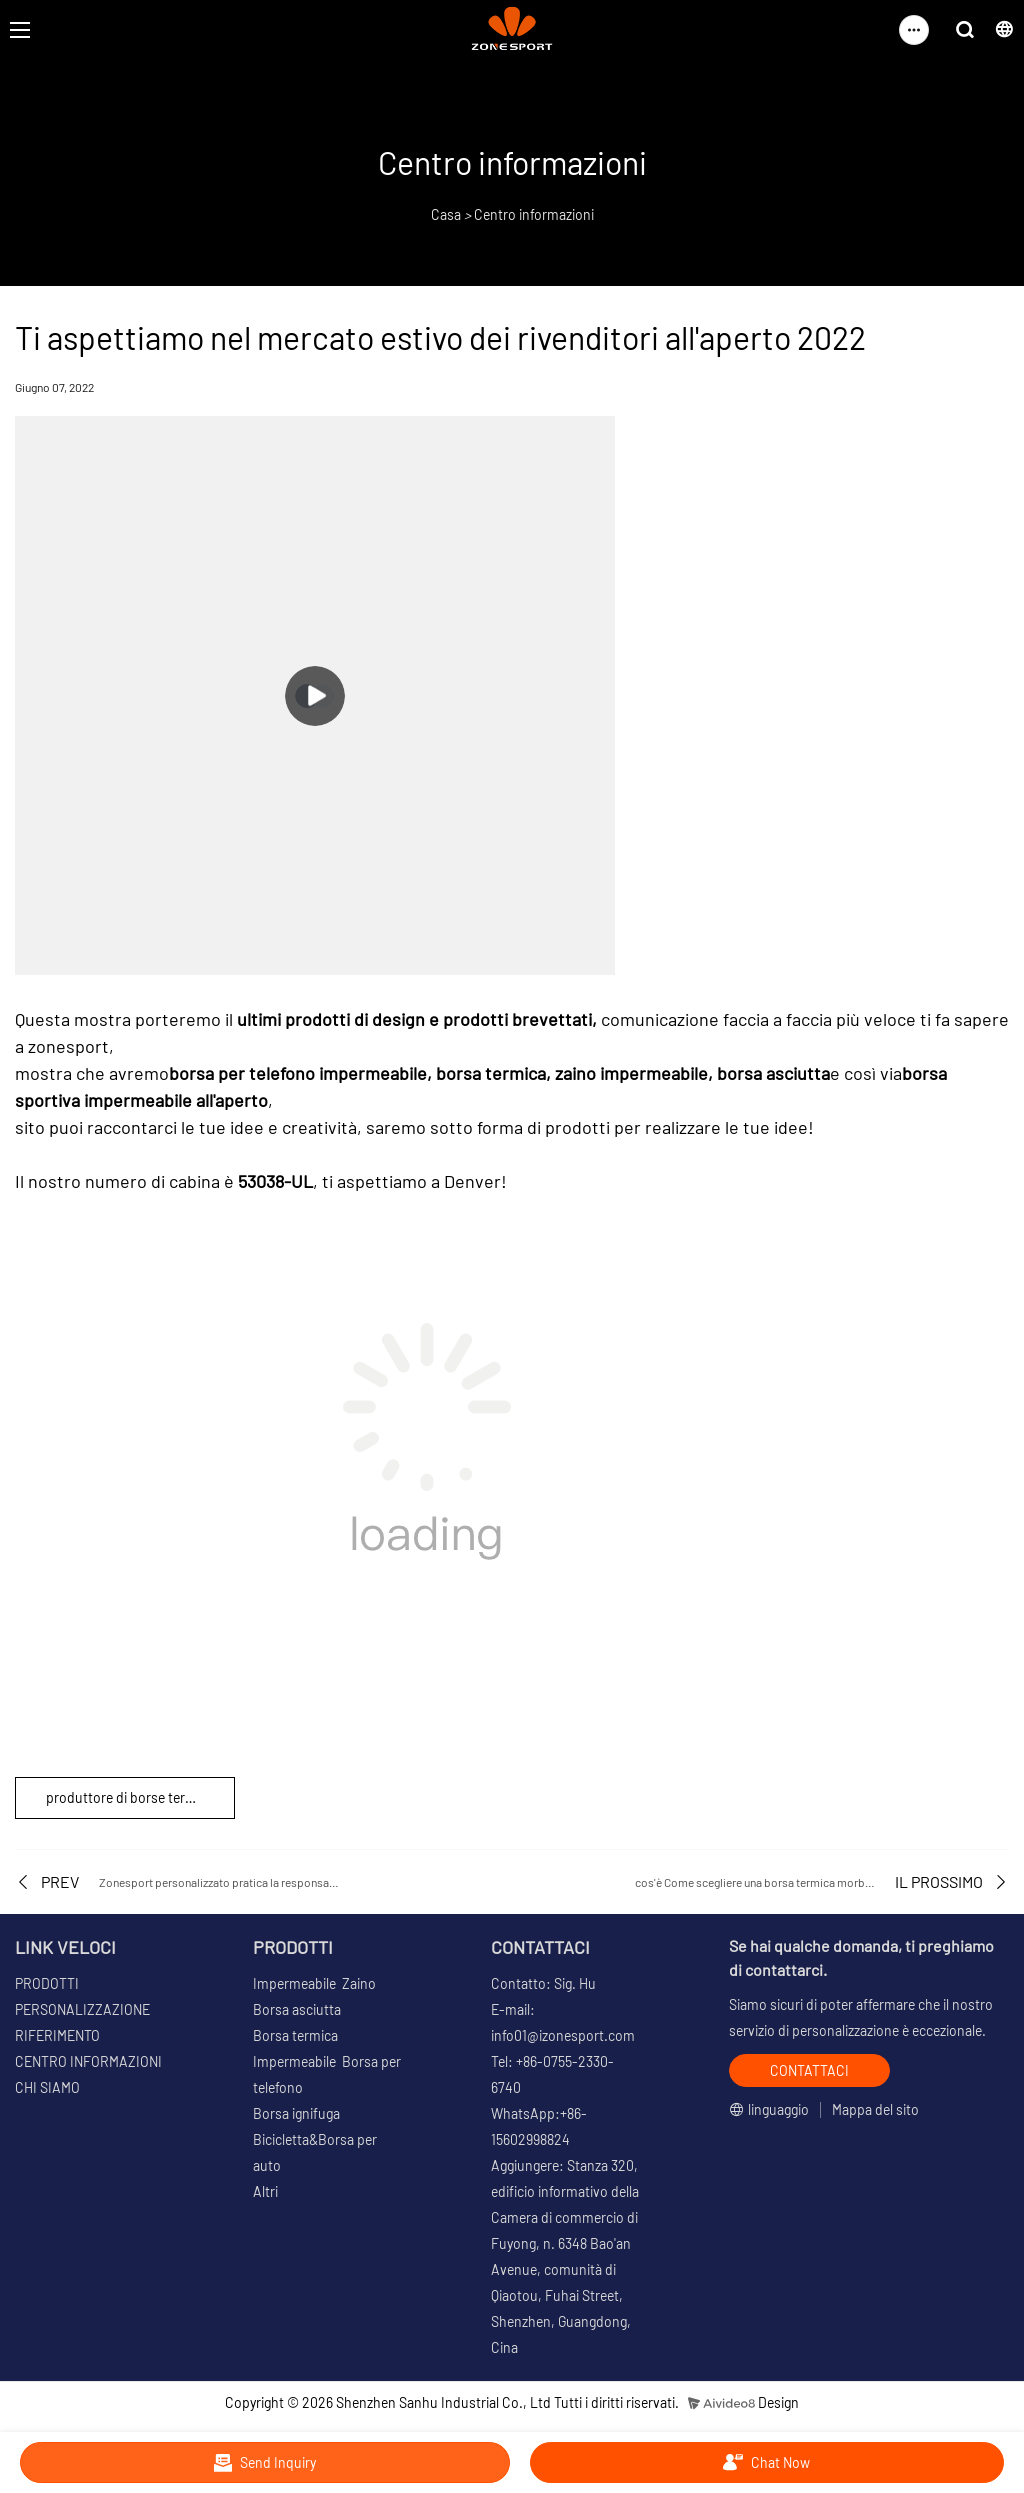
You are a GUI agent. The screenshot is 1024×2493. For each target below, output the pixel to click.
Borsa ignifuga (296, 2113)
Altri (265, 2191)
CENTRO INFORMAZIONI (88, 2061)
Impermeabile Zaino (314, 1983)
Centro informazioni (534, 214)
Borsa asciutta (297, 2009)
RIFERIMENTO (57, 2035)
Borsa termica (295, 2035)
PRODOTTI (47, 1983)
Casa (446, 214)
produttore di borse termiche (134, 1797)
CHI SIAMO (47, 2087)
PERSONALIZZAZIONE (82, 2009)
